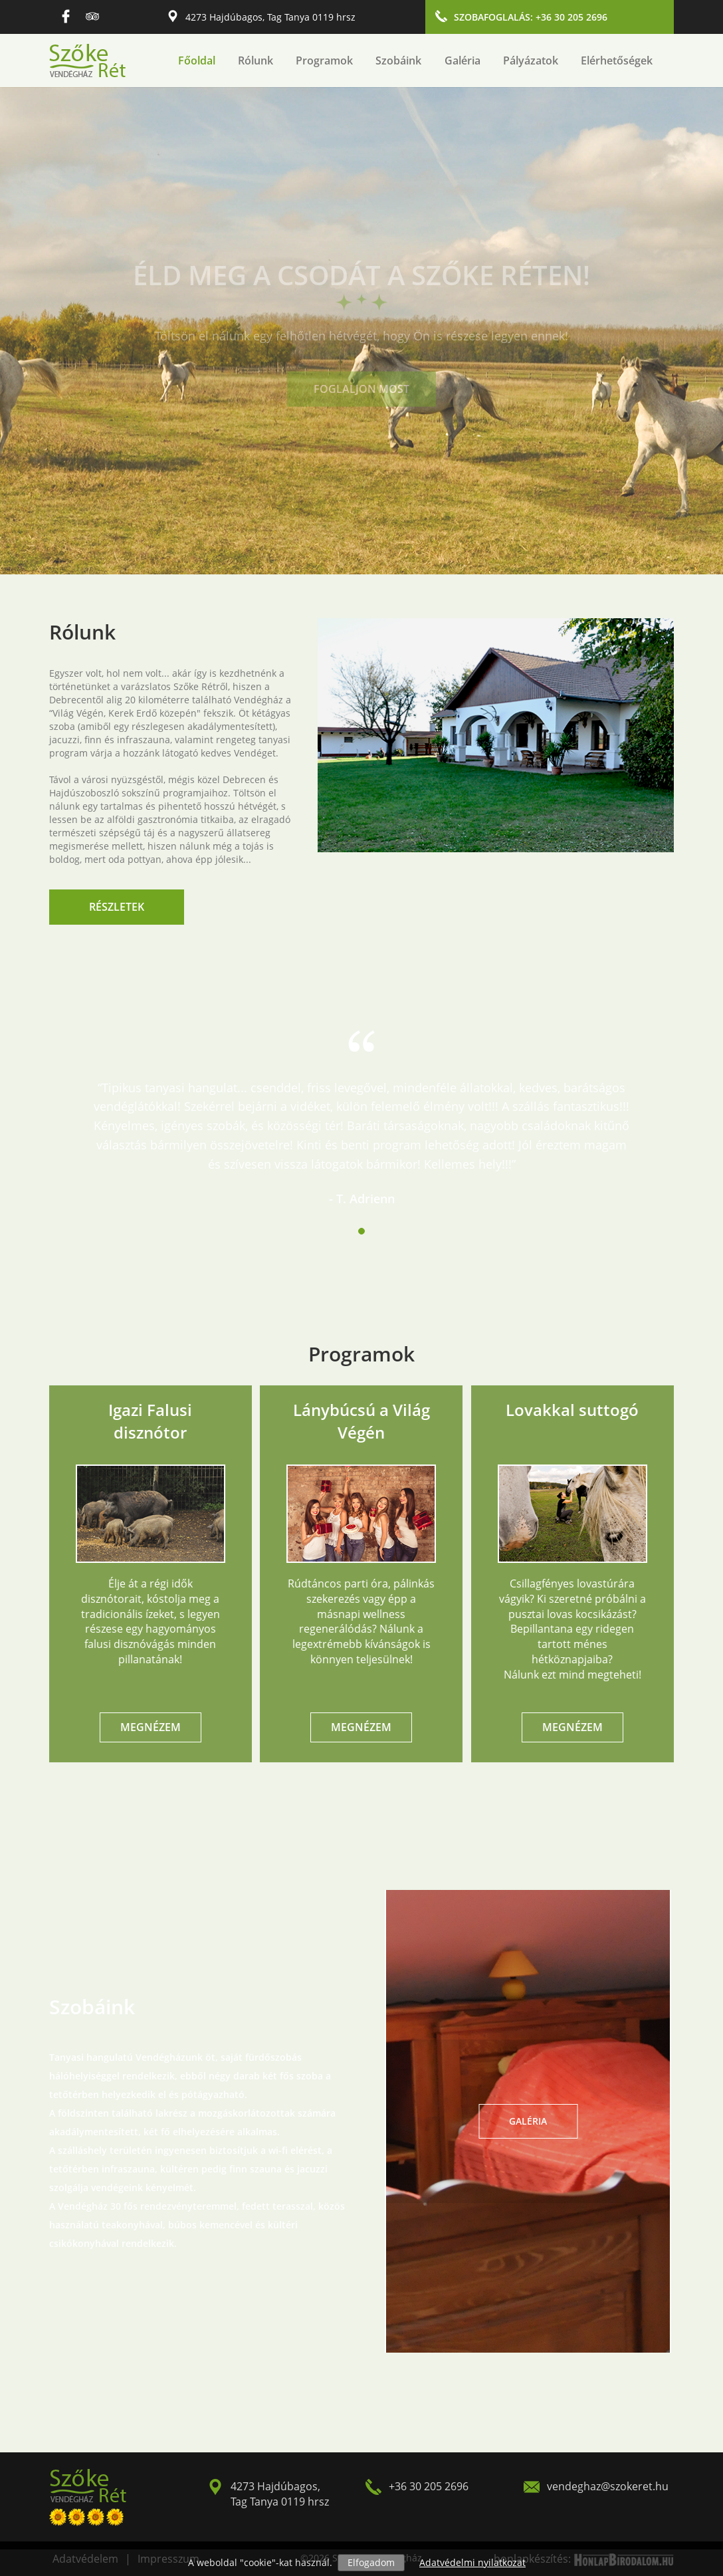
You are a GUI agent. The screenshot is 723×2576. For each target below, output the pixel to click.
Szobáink (398, 60)
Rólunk (255, 60)
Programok (324, 60)
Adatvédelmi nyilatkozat (472, 2562)
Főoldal (196, 60)
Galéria (462, 60)
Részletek (116, 906)
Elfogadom (371, 2562)
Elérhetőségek (617, 60)
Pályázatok (530, 60)
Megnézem (150, 1727)
